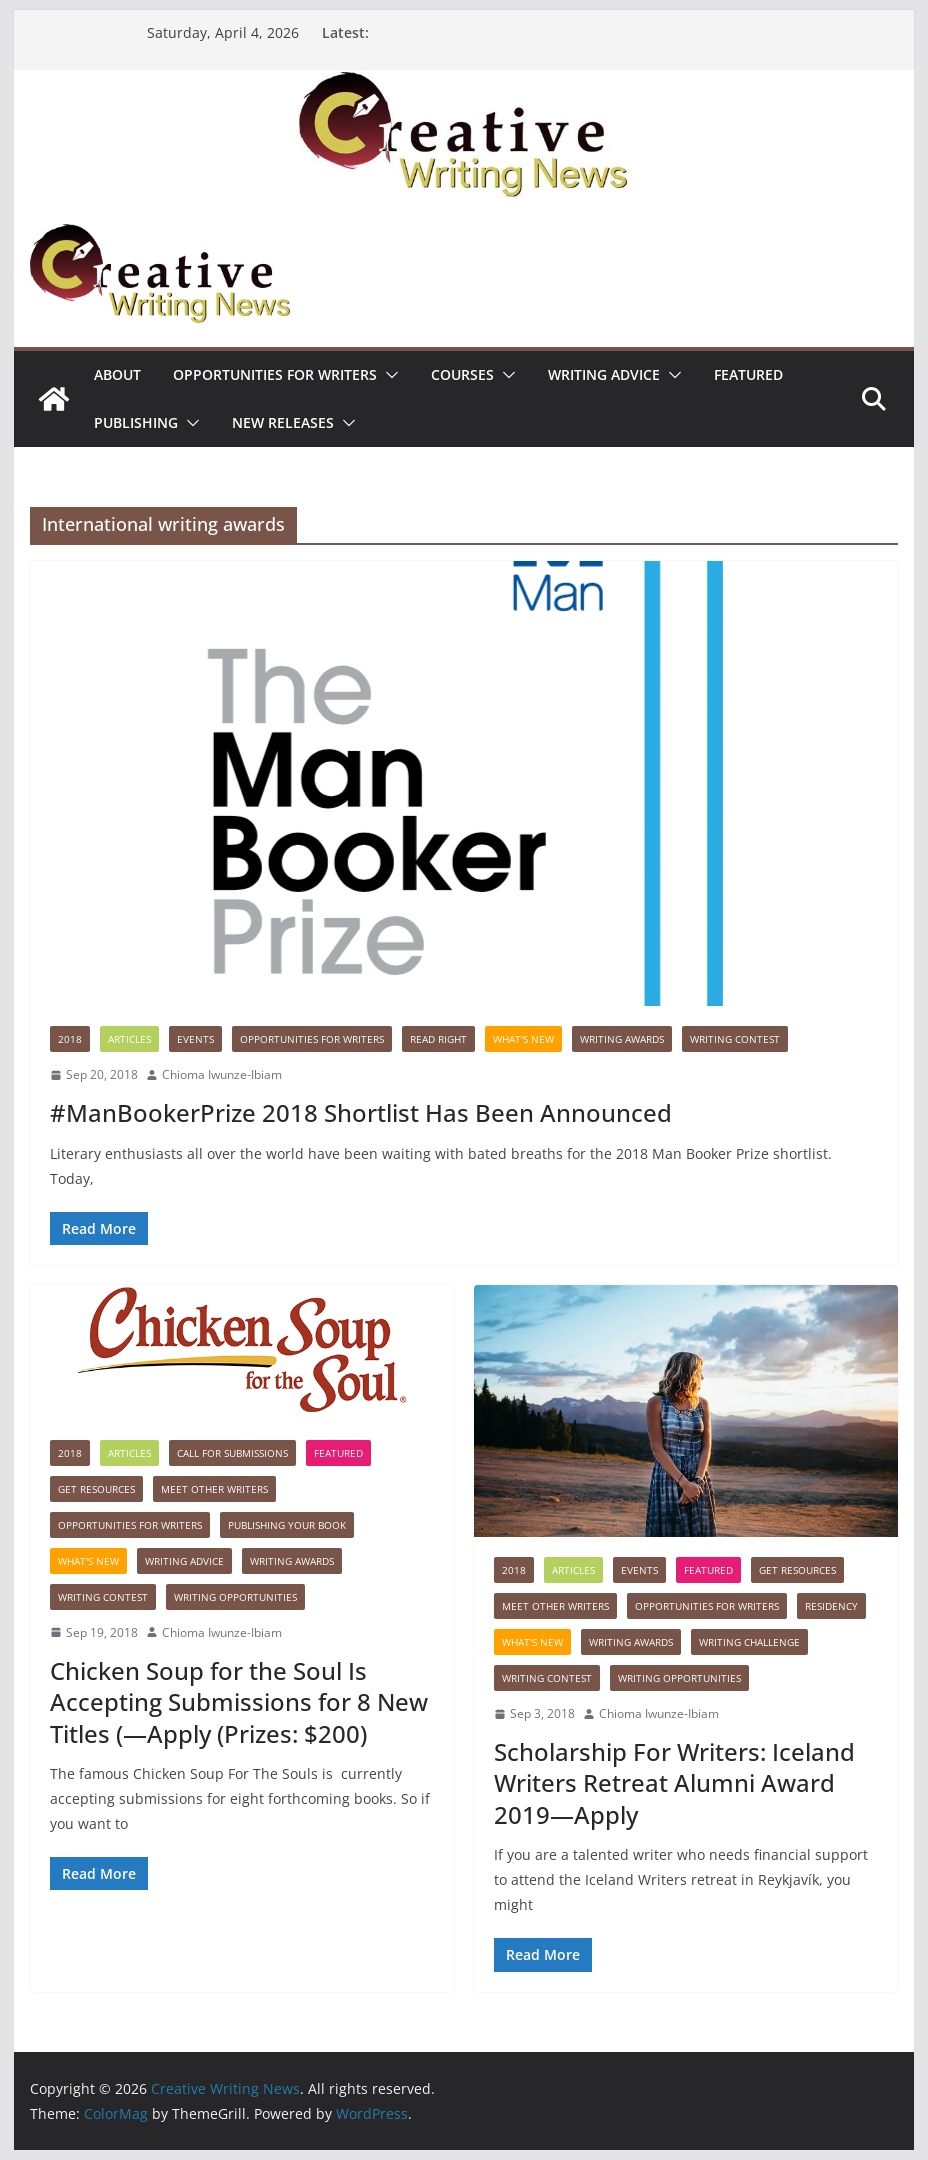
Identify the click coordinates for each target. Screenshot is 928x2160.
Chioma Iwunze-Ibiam (222, 1074)
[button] (388, 375)
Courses (462, 374)
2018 (70, 1039)
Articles (129, 1039)
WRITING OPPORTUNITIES (235, 1597)
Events (195, 1039)
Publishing (136, 422)
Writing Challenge (749, 1642)
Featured (748, 374)
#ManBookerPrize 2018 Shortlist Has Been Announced (361, 1112)
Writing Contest (735, 1039)
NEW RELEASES (283, 422)
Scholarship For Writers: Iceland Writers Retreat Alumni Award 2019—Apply (674, 1782)
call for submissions (232, 1453)
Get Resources (96, 1489)
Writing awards (622, 1039)
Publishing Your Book (287, 1525)
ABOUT (117, 374)
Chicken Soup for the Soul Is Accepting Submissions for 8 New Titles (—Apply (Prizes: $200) (239, 1701)
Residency (831, 1606)
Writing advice (604, 374)
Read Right (438, 1039)
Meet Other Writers (214, 1489)
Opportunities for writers (275, 374)
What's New (523, 1039)
